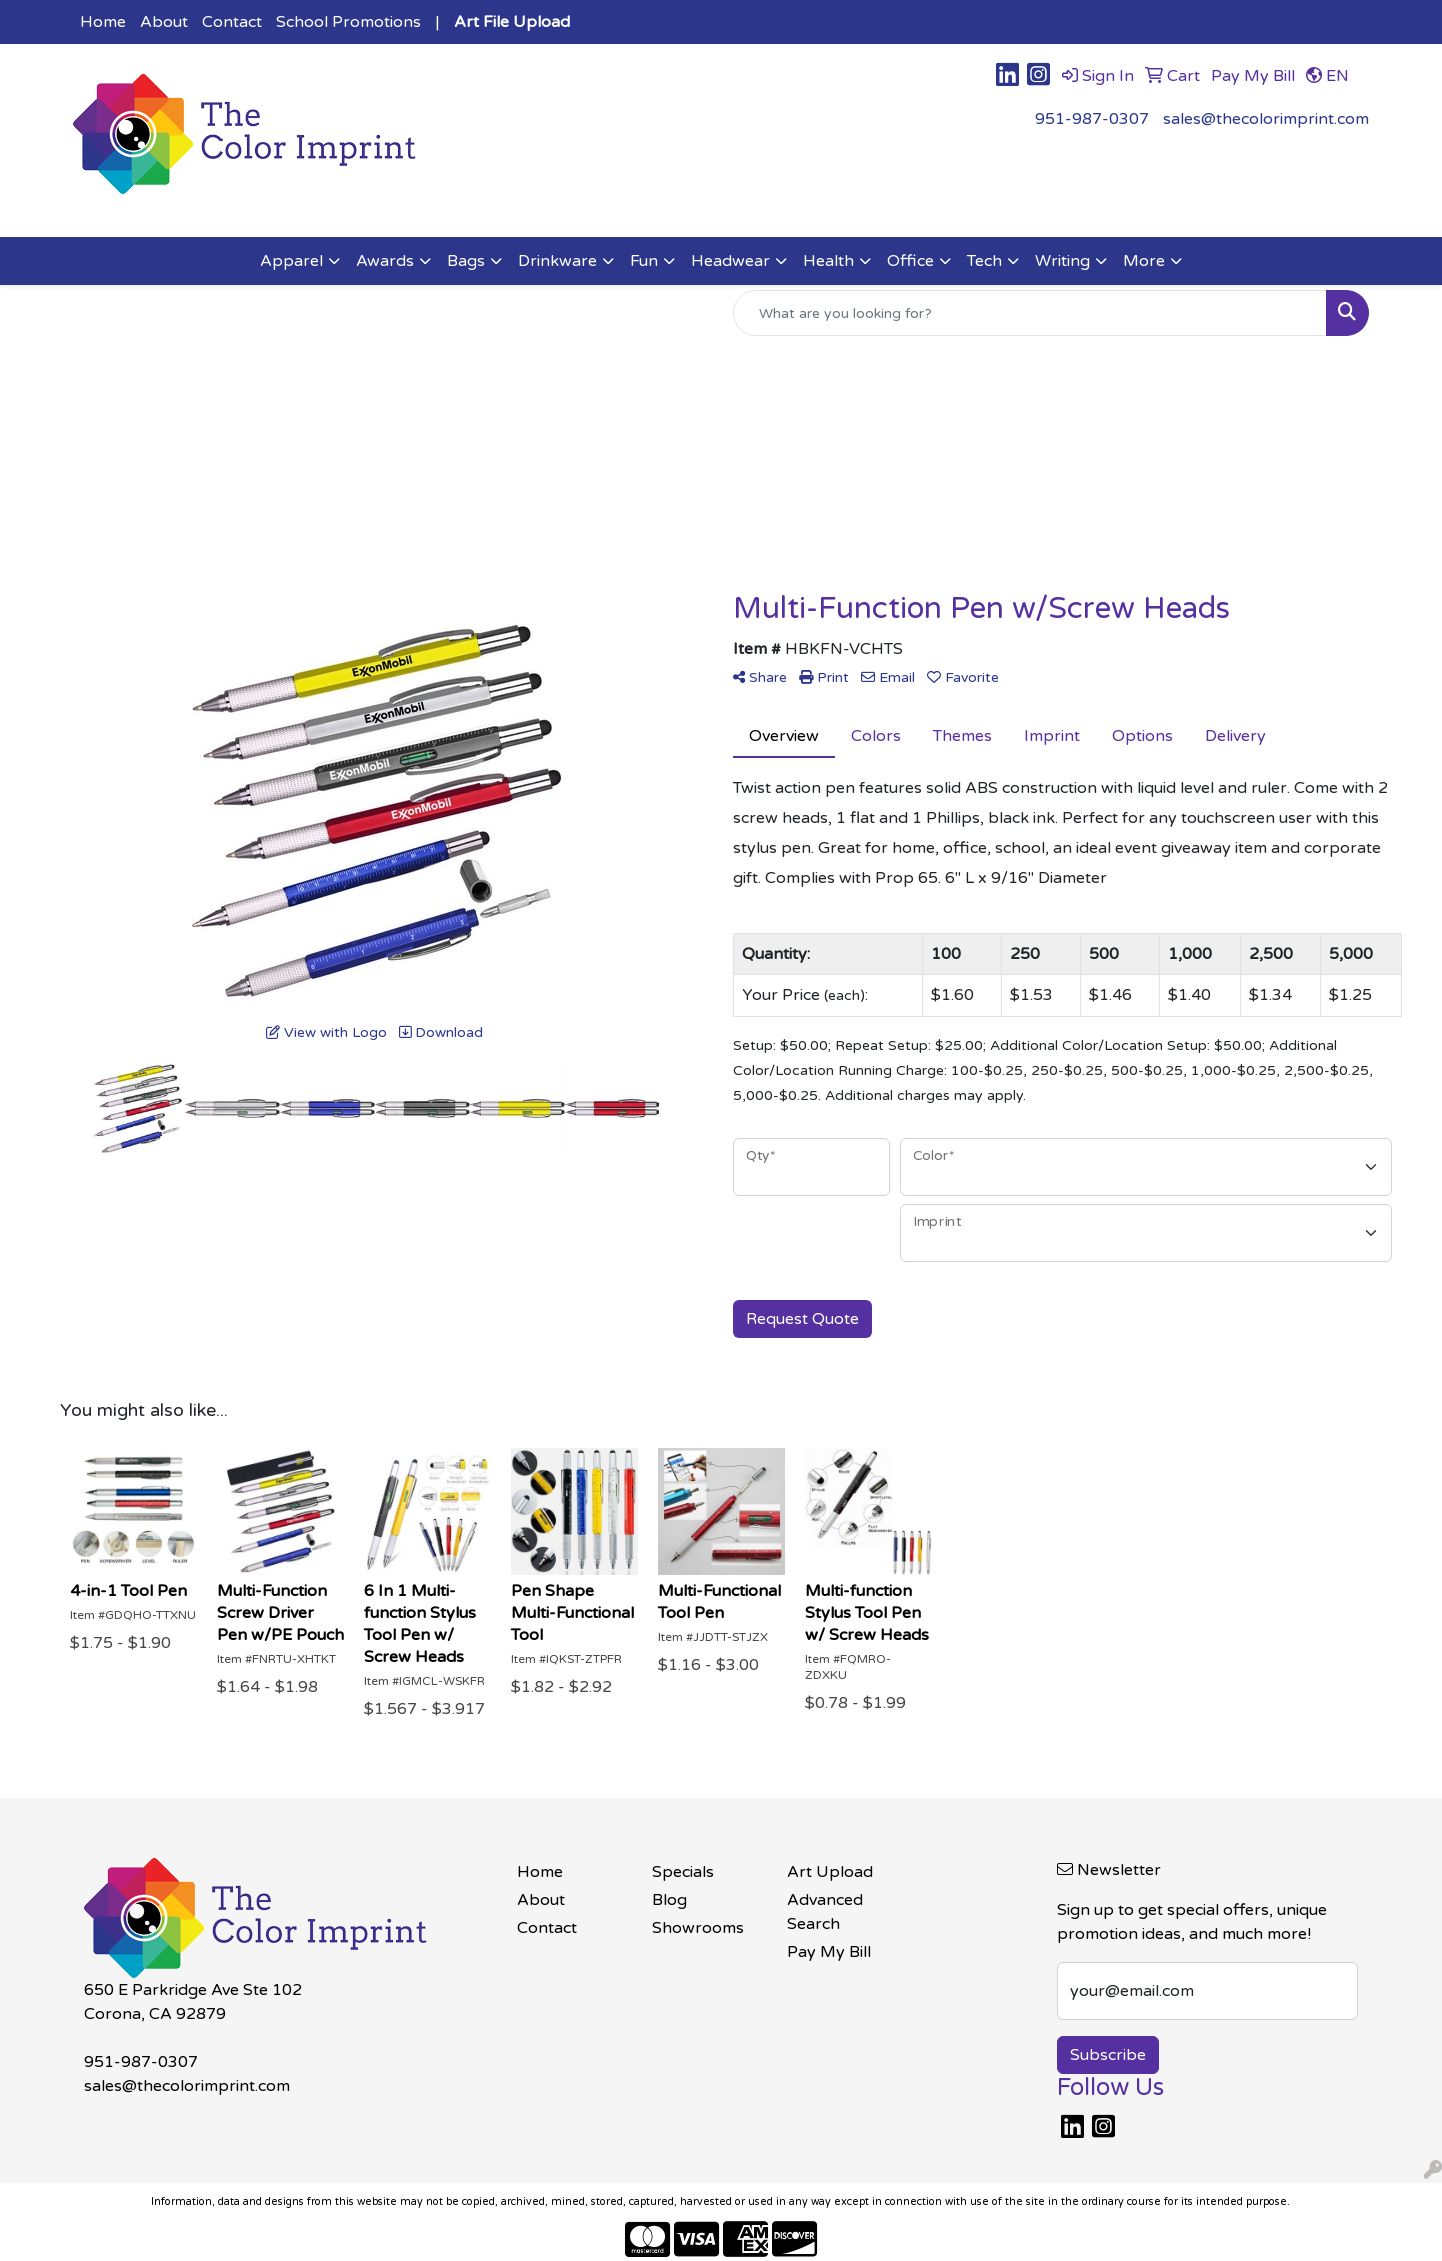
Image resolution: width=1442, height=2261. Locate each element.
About (164, 22)
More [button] (1144, 261)
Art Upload (830, 1872)
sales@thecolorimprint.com (1266, 119)
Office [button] (910, 261)
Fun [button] (644, 261)
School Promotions (348, 22)
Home (103, 22)
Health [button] (828, 261)
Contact (232, 22)
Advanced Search (825, 1912)
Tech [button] (984, 261)
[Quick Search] (1030, 313)
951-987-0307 (1092, 119)
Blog (669, 1900)
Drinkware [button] (557, 261)
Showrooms (698, 1928)
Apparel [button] (291, 261)
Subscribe (1108, 2055)
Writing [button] (1062, 261)
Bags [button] (466, 261)
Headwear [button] (730, 261)
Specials (683, 1872)
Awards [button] (385, 261)
